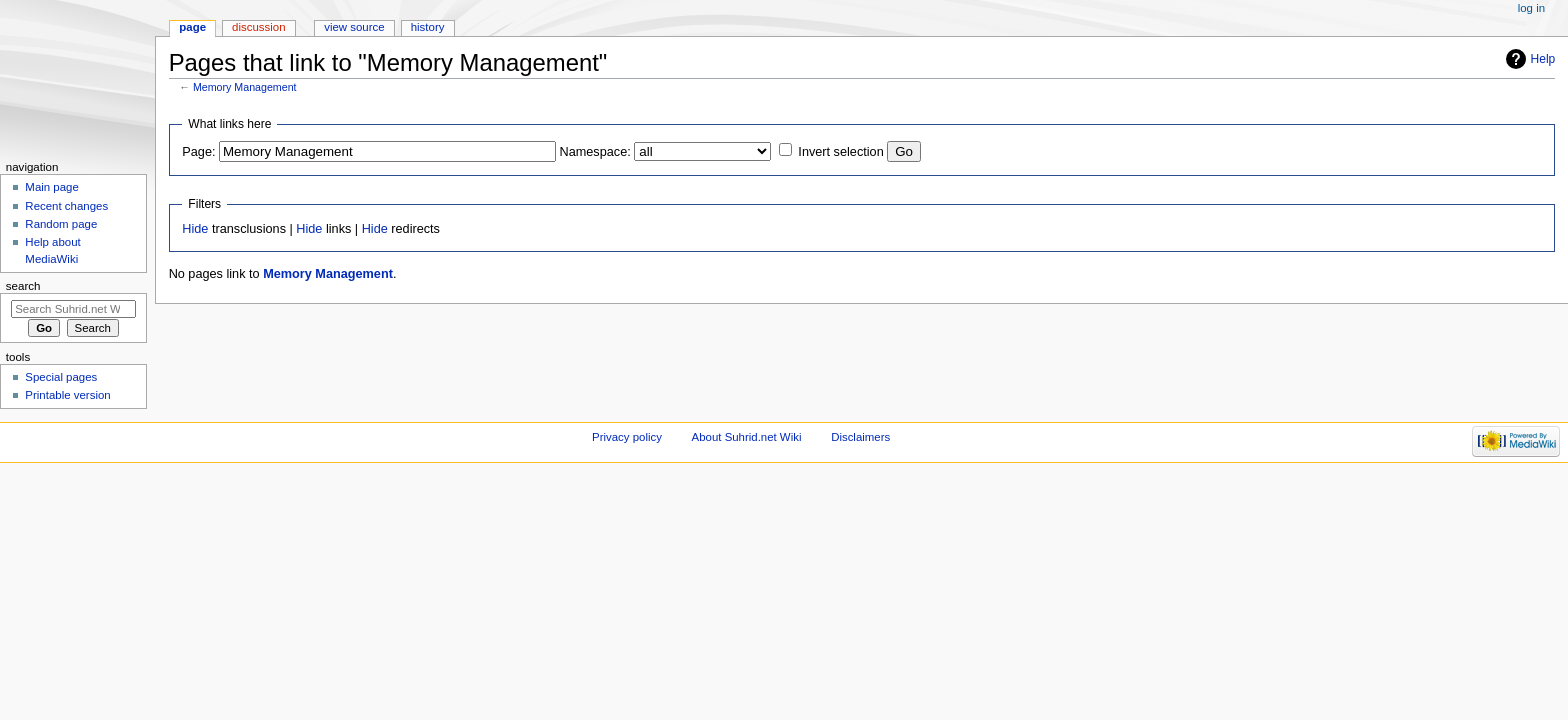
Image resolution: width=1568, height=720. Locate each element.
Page (192, 27)
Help (1543, 59)
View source (354, 27)
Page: (198, 152)
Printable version (67, 395)
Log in (1531, 8)
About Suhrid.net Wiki (747, 437)
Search (23, 286)
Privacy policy (627, 437)
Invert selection (840, 152)
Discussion (258, 27)
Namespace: (595, 152)
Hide (195, 229)
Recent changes (66, 206)
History (428, 27)
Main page (52, 187)
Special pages (61, 377)
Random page (61, 224)
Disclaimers (860, 437)
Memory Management (245, 87)
